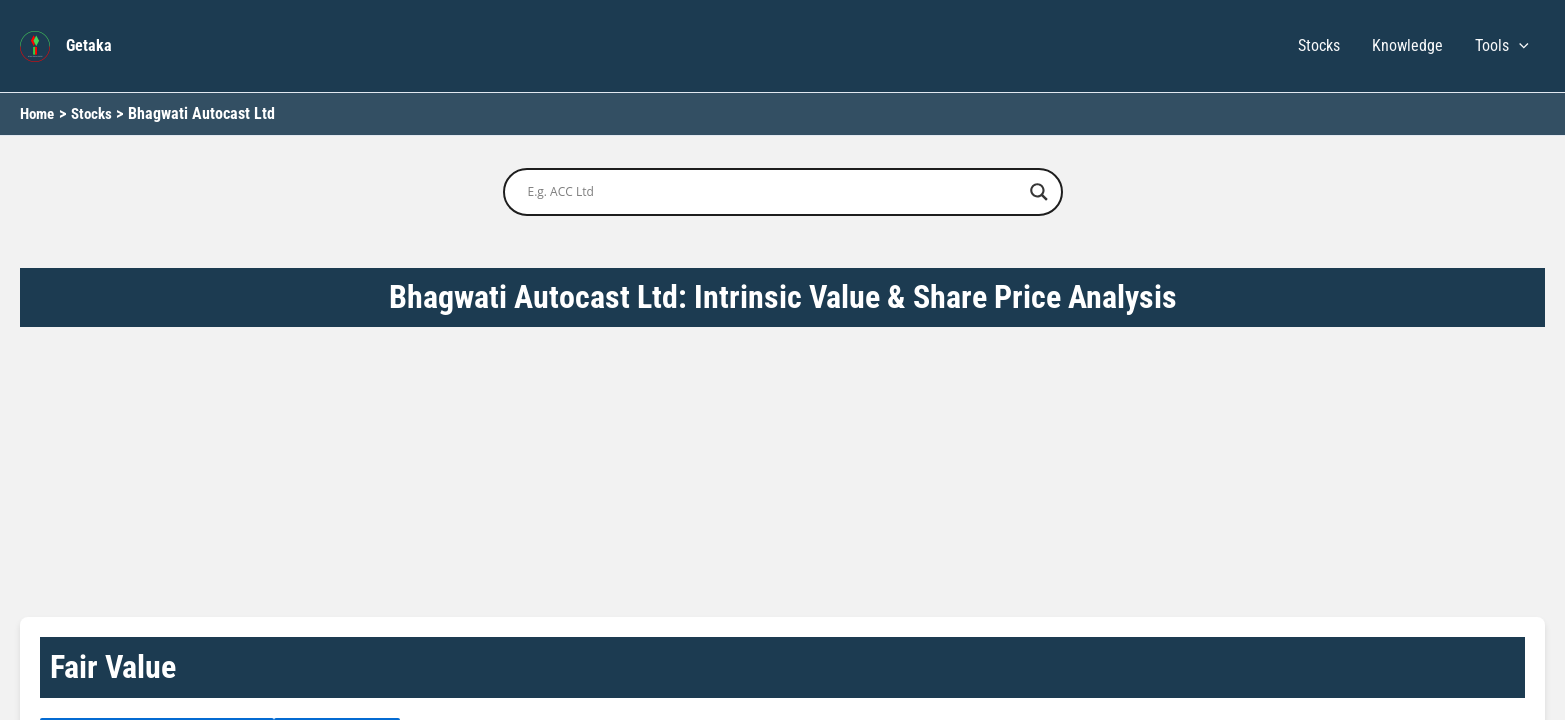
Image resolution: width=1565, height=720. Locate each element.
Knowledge (1407, 45)
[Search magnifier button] (1039, 192)
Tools (1502, 46)
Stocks (1319, 45)
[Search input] (774, 192)
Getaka (89, 45)
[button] (1519, 46)
